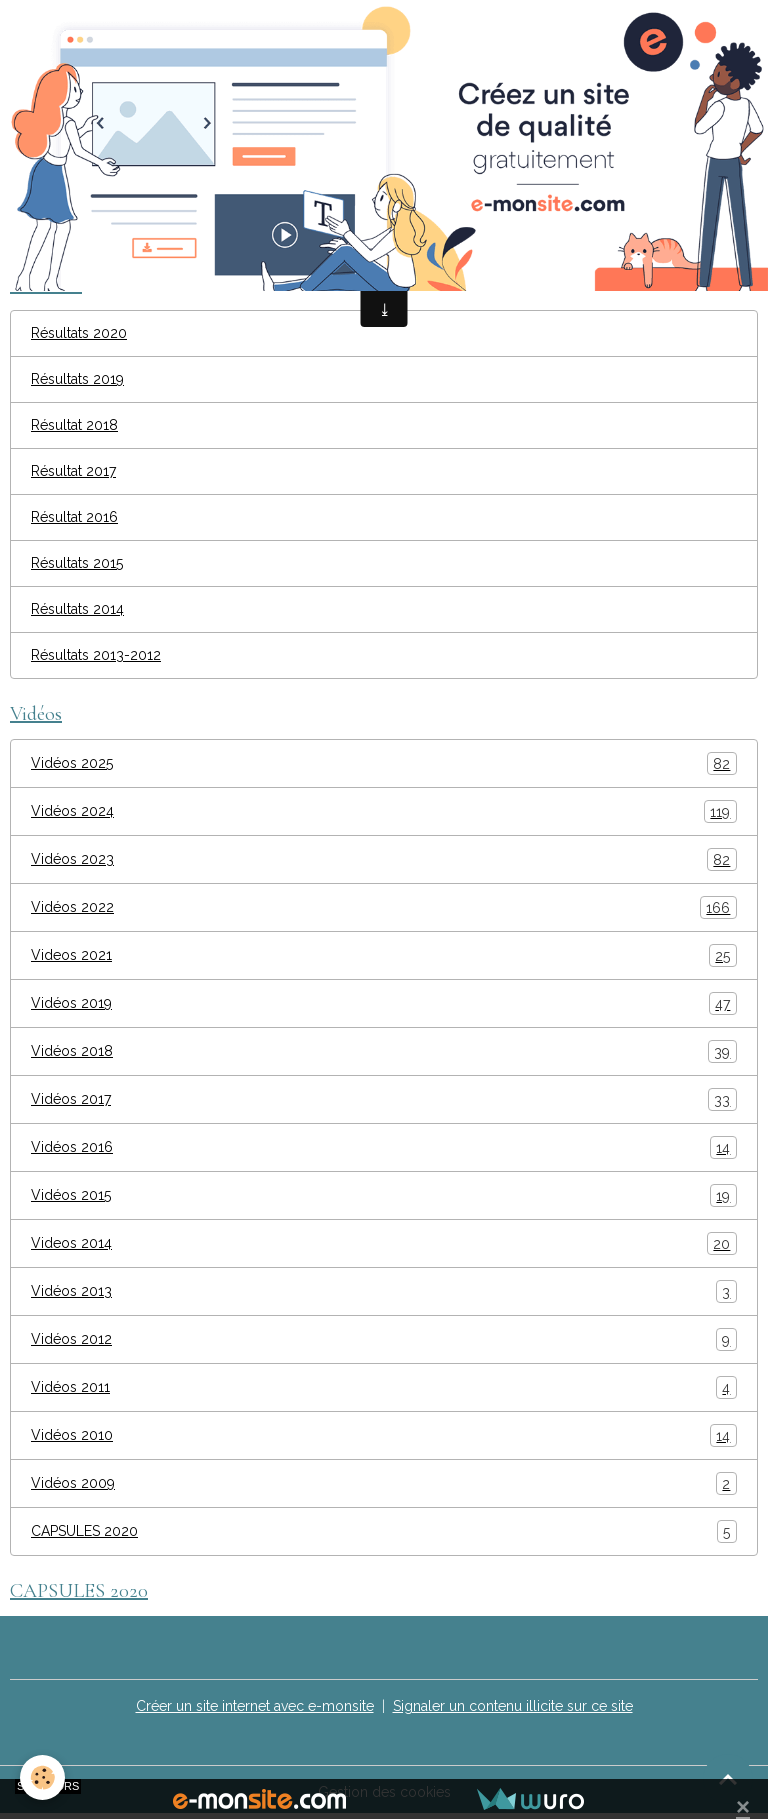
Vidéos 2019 (384, 1003)
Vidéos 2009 (384, 1483)
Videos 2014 (384, 1243)
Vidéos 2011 (384, 1387)
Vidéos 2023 (384, 859)
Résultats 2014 (77, 609)
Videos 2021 (384, 955)
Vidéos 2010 (384, 1435)
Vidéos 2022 (384, 907)
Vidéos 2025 (384, 763)
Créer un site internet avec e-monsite (255, 1706)
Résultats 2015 (77, 563)
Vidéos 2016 (384, 1147)
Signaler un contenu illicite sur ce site (513, 1706)
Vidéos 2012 (384, 1339)
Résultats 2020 (79, 333)
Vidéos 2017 (384, 1099)
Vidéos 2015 (384, 1195)
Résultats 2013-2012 (96, 655)
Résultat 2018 (74, 425)
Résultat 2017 (73, 471)
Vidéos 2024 (384, 811)
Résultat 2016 (74, 517)
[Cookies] (42, 1777)
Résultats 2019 (77, 379)
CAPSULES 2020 (384, 1531)
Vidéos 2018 (384, 1051)
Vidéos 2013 (384, 1291)
